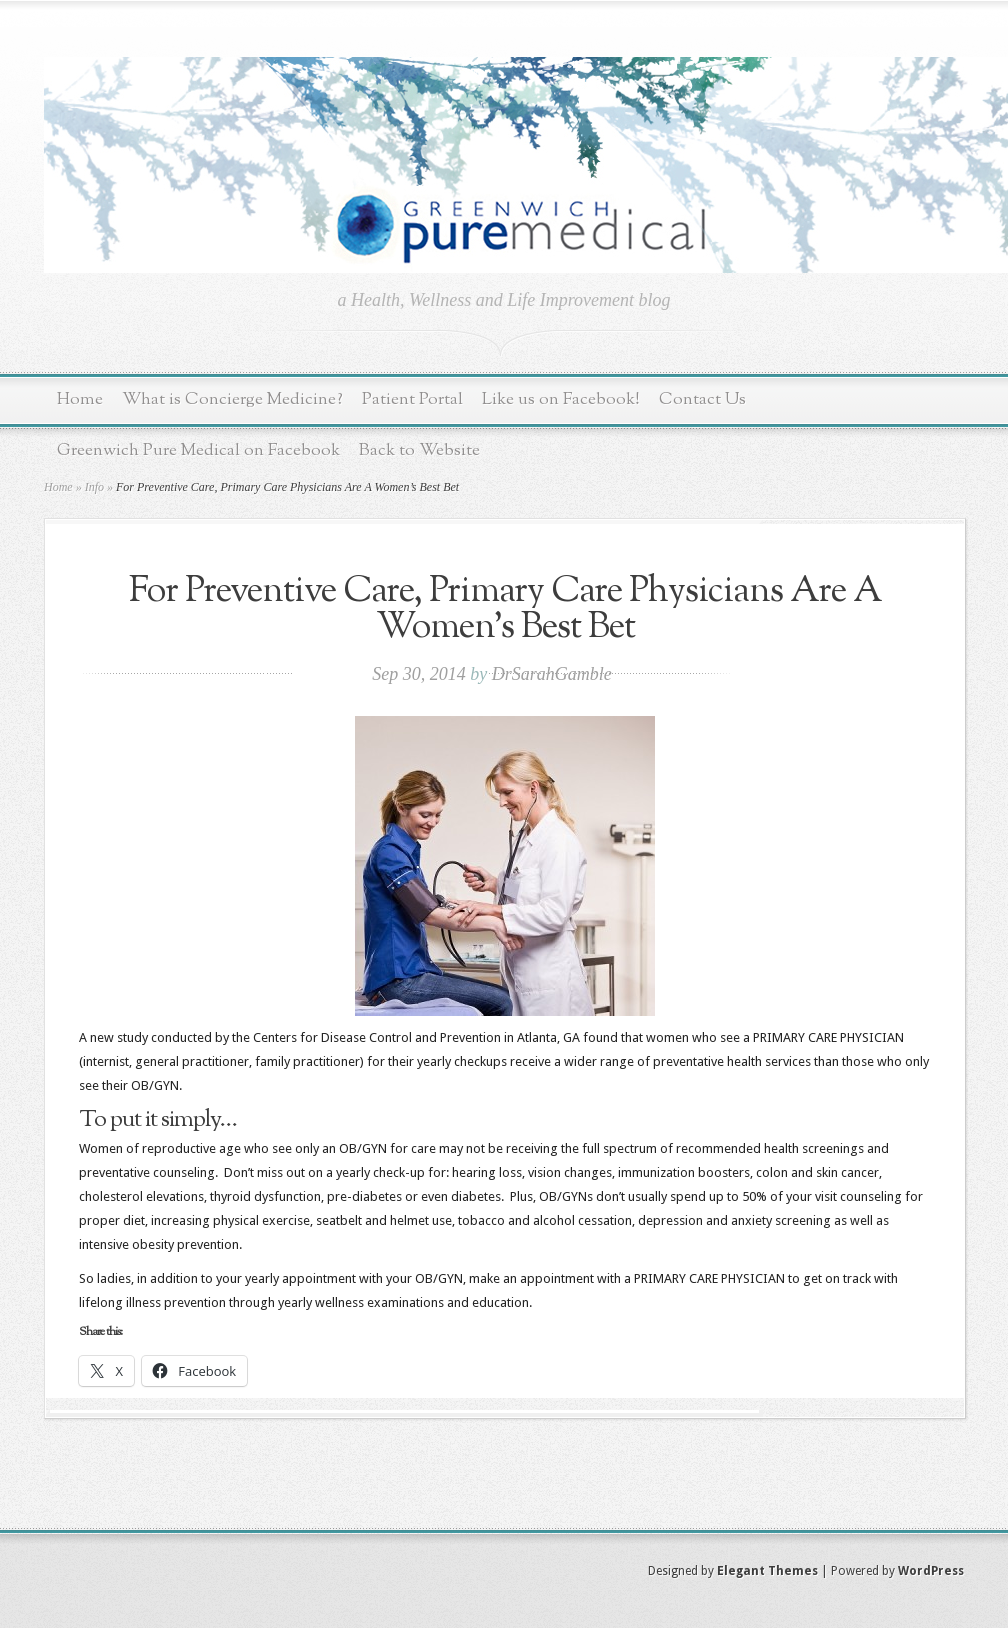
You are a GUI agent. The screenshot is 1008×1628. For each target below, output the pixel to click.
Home (80, 399)
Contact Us (702, 399)
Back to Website (419, 450)
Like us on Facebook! (561, 399)
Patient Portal (412, 399)
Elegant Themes (767, 1571)
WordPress (931, 1571)
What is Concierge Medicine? (232, 399)
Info (94, 487)
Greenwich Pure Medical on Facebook (198, 450)
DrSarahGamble (552, 674)
